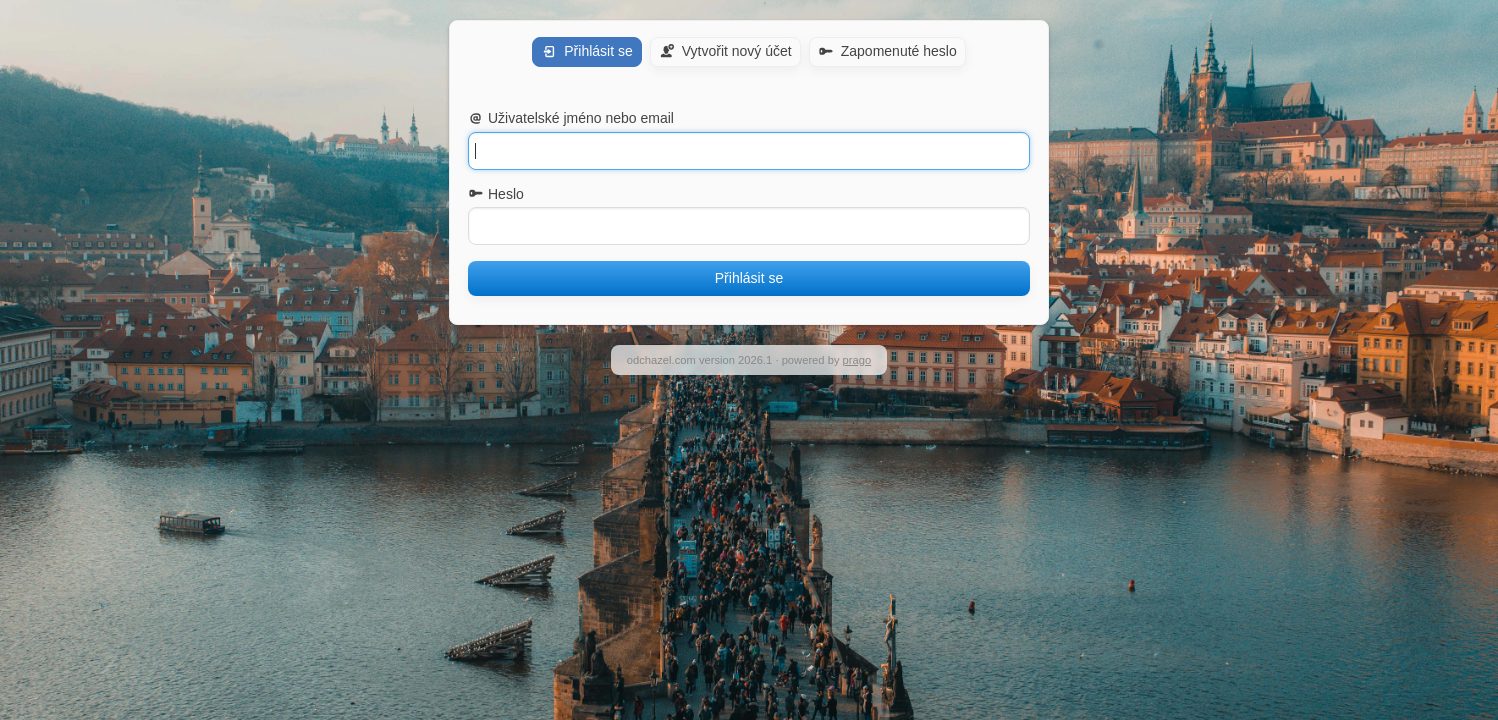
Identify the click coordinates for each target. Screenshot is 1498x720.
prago (857, 360)
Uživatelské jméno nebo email (571, 118)
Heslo (496, 194)
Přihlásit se (749, 278)
